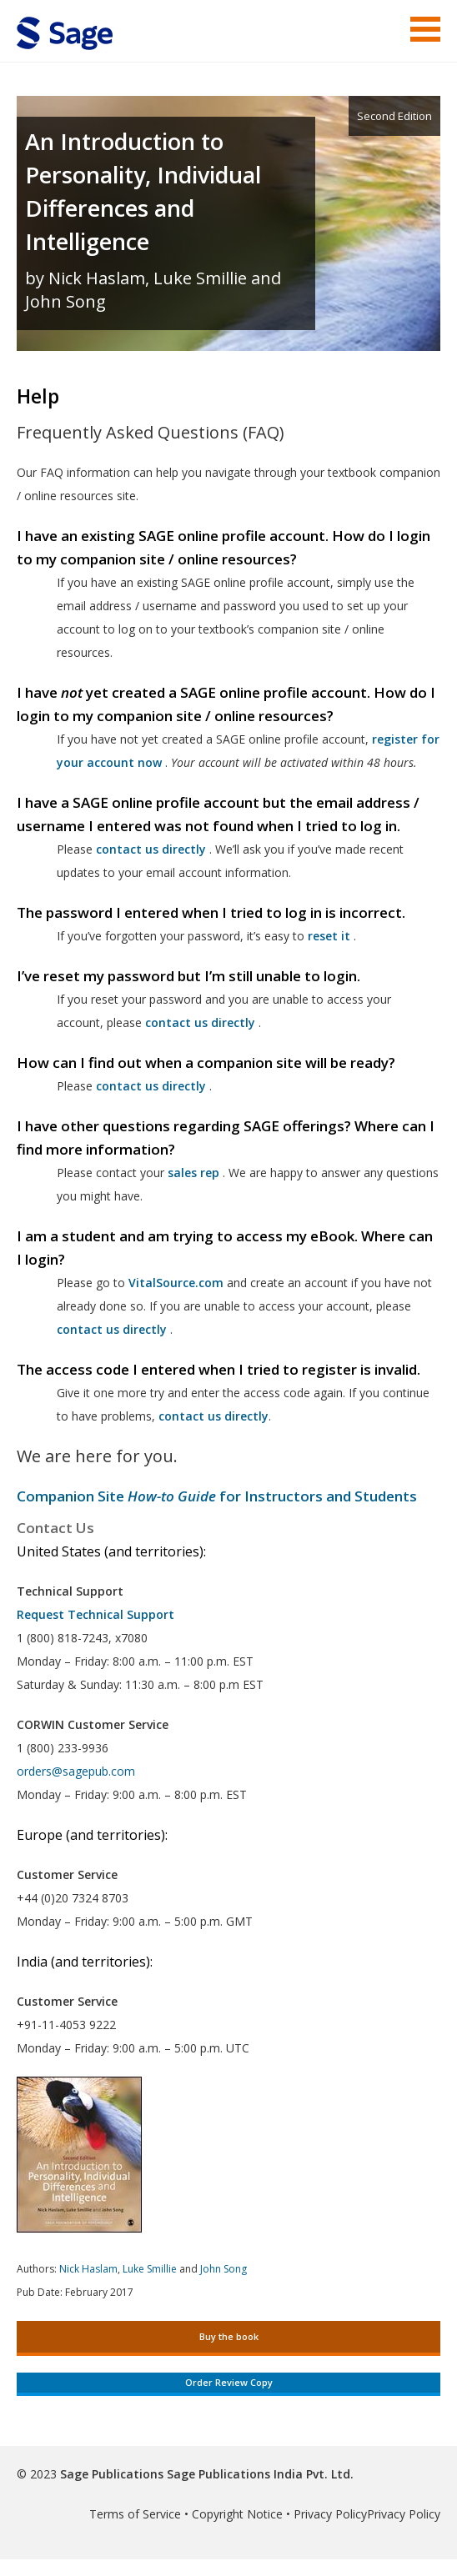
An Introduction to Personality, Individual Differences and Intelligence (143, 191)
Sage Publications (111, 2474)
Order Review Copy (229, 2382)
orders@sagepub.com (76, 1771)
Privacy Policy (330, 2514)
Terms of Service (135, 2514)
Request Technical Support (95, 1614)
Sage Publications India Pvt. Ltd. (258, 2474)
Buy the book (229, 2336)
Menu (425, 29)
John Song (223, 2269)
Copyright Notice (237, 2514)
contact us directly (112, 1329)
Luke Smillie (150, 2269)
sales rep (193, 1172)
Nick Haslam (88, 2269)
